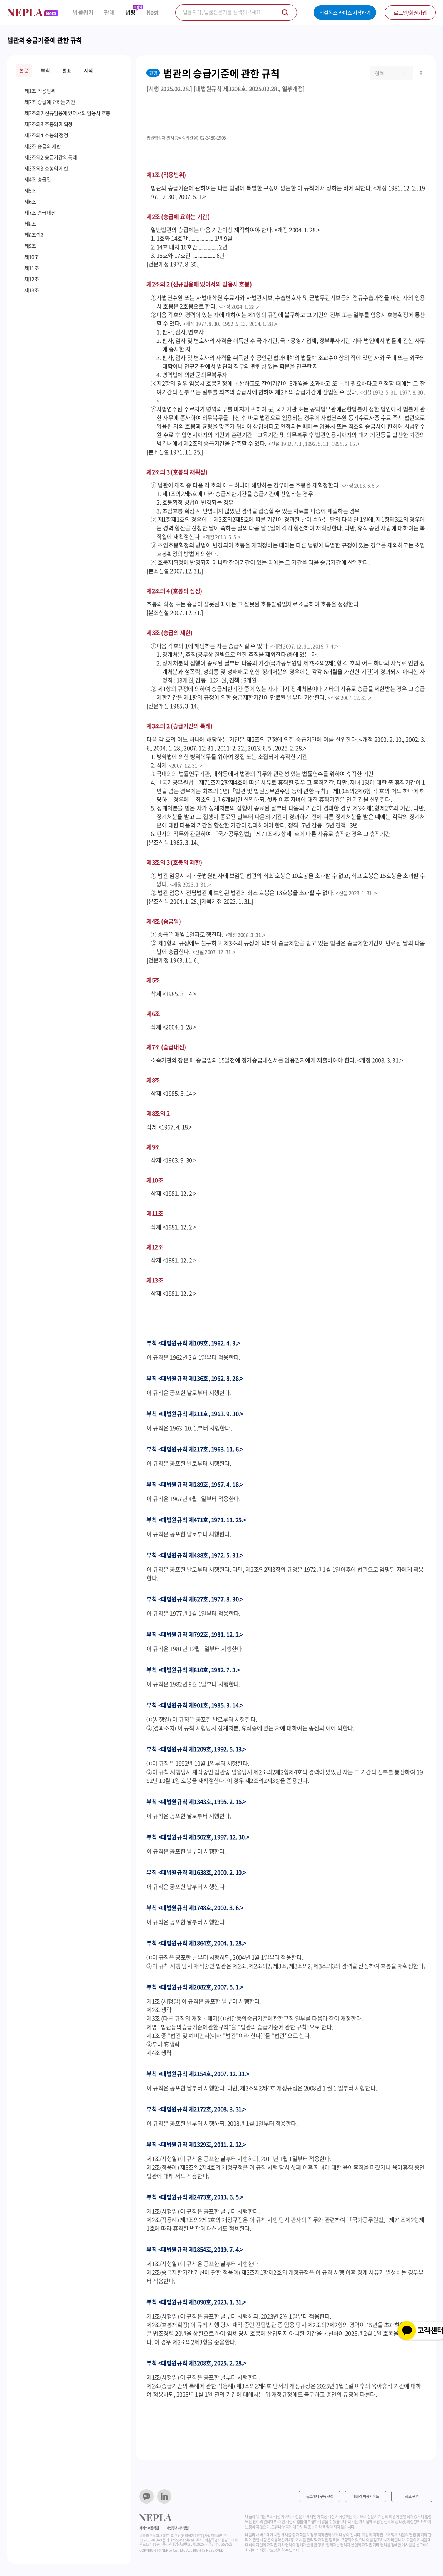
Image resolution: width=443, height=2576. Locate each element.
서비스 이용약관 (149, 2528)
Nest (152, 12)
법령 (130, 12)
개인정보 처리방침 (177, 2528)
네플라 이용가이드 (366, 2496)
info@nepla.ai (182, 2539)
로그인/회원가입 (410, 12)
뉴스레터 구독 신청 (319, 2496)
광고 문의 (412, 2496)
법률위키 (83, 12)
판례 (109, 12)
